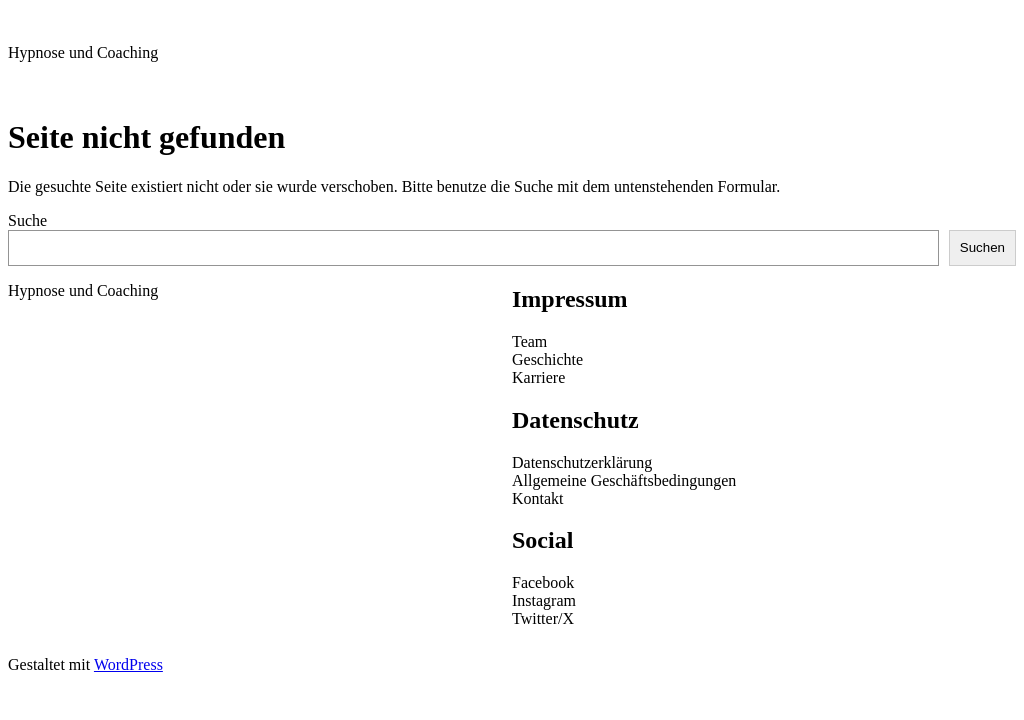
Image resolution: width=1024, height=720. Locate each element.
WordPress (128, 664)
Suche (27, 220)
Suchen (982, 247)
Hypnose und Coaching (83, 52)
